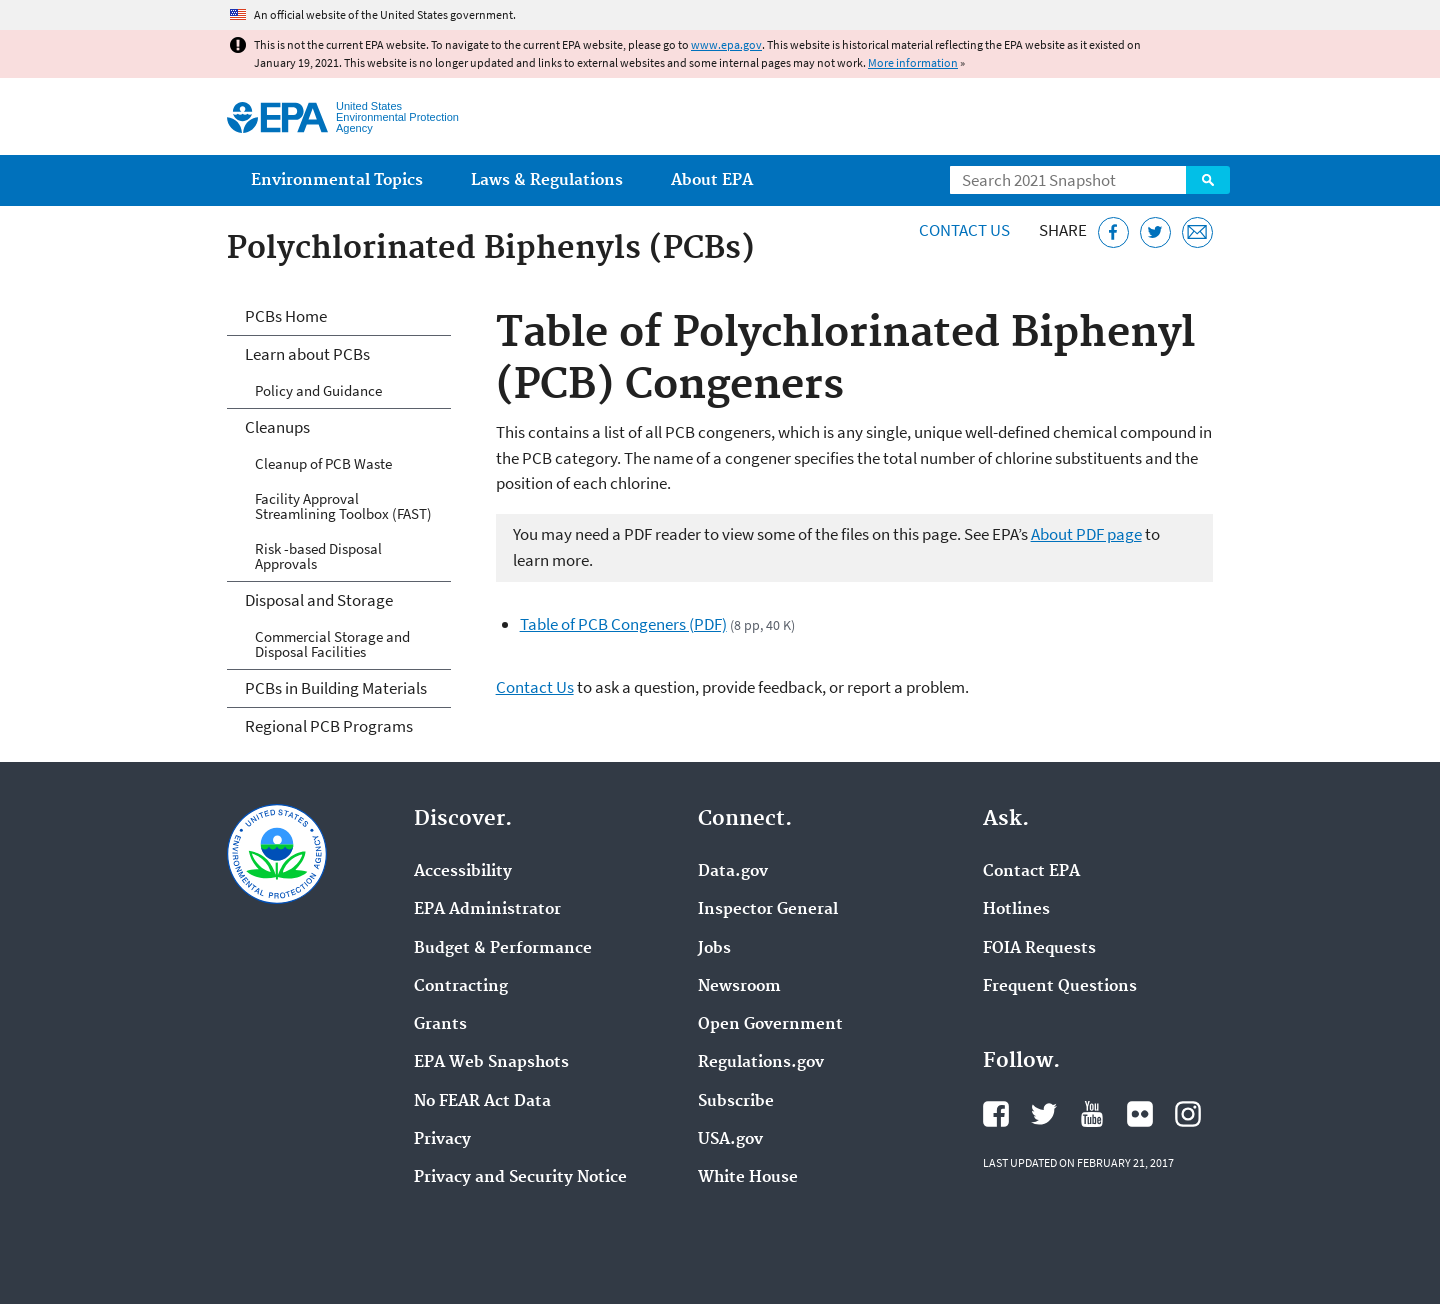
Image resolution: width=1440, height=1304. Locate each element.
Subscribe (736, 1102)
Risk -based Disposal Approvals (318, 556)
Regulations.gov (761, 1063)
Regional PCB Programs (329, 726)
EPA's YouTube (1092, 1114)
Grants (440, 1025)
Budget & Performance (503, 949)
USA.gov (730, 1140)
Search (1208, 180)
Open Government (770, 1025)
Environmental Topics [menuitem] (337, 180)
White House (748, 1178)
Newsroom (739, 987)
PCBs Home (286, 316)
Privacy (442, 1140)
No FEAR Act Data (482, 1102)
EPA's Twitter (1044, 1114)
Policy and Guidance (318, 390)
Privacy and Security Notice (520, 1178)
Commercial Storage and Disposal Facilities (332, 644)
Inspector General (768, 910)
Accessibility (463, 872)
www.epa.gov (726, 44)
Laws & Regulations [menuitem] (547, 180)
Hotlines (1016, 910)
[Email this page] (1197, 232)
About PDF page (1086, 534)
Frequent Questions (1060, 987)
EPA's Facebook (996, 1114)
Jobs (714, 949)
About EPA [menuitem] (712, 180)
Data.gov (733, 872)
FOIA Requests (1039, 949)
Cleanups (277, 427)
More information (913, 62)
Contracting (461, 987)
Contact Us (964, 230)
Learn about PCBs (307, 354)
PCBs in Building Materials (336, 688)
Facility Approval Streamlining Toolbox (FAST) (343, 506)
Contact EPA (1031, 872)
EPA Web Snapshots (491, 1063)
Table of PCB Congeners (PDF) (623, 624)
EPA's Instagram (1188, 1114)
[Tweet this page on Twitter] (1155, 232)
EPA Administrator (487, 910)
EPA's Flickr (1140, 1114)
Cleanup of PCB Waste (323, 463)
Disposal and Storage (319, 600)
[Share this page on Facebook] (1113, 232)
